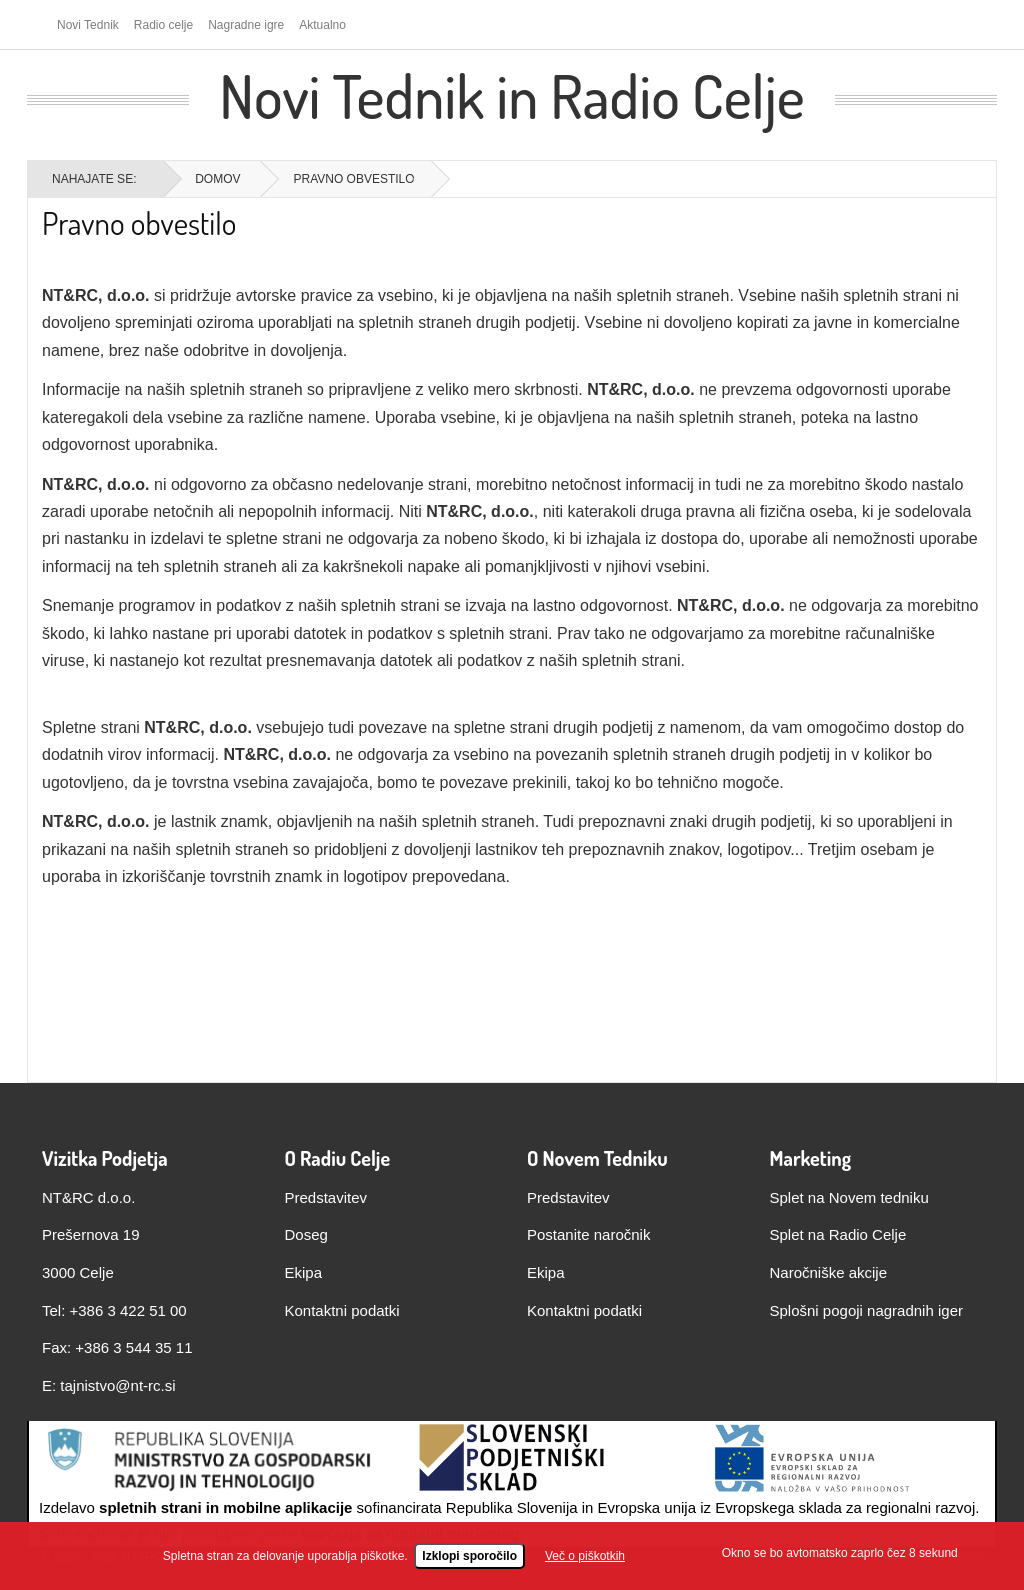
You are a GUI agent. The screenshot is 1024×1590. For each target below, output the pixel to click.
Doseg (306, 1234)
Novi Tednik (88, 25)
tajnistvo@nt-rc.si (117, 1385)
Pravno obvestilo (139, 222)
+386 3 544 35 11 (133, 1347)
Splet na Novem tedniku (849, 1197)
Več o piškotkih (585, 1557)
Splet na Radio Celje (838, 1234)
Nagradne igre (246, 25)
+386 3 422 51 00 (128, 1310)
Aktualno (322, 25)
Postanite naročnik (588, 1234)
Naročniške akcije (829, 1272)
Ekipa (304, 1272)
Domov (217, 179)
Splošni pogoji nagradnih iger (866, 1310)
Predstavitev (326, 1197)
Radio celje (163, 25)
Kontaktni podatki (342, 1310)
